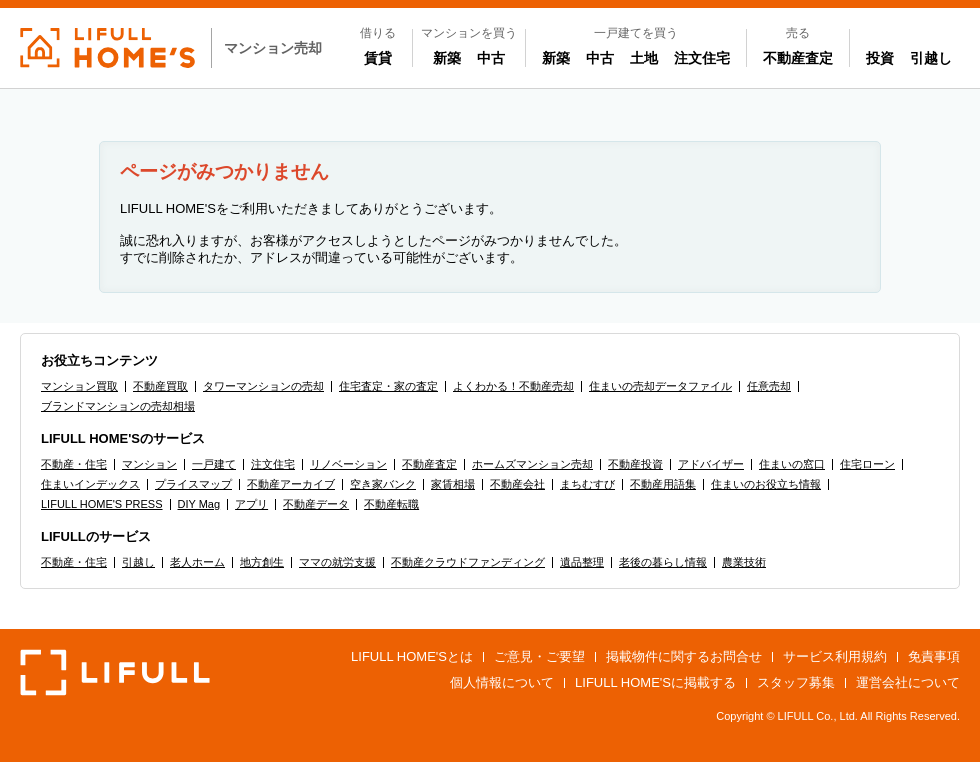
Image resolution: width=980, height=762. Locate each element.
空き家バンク (383, 484)
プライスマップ (193, 484)
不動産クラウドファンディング (468, 562)
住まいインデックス (90, 484)
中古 (495, 57)
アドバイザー (711, 464)
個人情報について (502, 682)
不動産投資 (635, 464)
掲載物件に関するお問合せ (684, 656)
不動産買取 (160, 386)
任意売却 (769, 386)
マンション (149, 464)
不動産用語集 (663, 484)
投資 (880, 58)
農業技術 (744, 562)
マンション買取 (79, 386)
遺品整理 (582, 562)
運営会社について (908, 682)
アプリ (251, 504)
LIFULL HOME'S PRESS (102, 504)
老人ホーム (197, 562)
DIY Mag (199, 504)
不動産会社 (517, 484)
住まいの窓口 (792, 464)
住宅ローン (867, 464)
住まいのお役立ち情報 (766, 484)
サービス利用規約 (835, 656)
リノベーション (348, 464)
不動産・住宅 (74, 464)
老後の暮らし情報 (663, 562)
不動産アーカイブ (291, 484)
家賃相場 (453, 484)
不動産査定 (798, 58)
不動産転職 (391, 504)
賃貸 (378, 58)
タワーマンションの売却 (263, 386)
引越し (931, 58)
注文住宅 (702, 58)
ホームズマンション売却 (532, 464)
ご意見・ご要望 (539, 656)
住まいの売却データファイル (660, 386)
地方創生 (262, 562)
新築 (451, 57)
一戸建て (214, 464)
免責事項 (934, 656)
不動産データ (316, 504)
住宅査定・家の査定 (388, 386)
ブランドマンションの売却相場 (118, 406)
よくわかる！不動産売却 (513, 386)
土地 (644, 58)
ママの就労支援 (337, 562)
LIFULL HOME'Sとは (412, 656)
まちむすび (587, 484)
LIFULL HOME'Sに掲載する (655, 682)
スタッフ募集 (796, 682)
